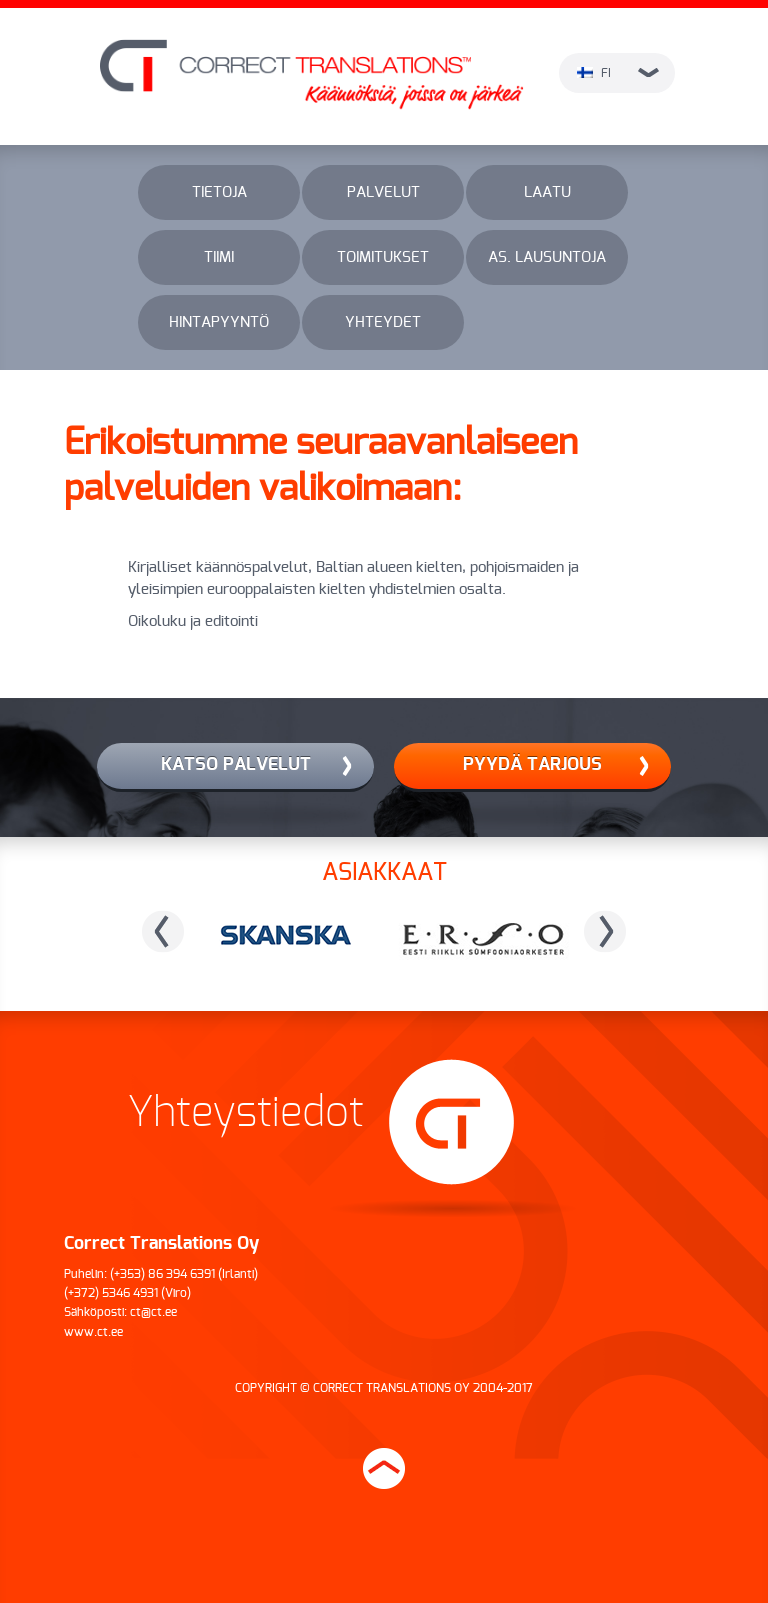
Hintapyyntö (219, 322)
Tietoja (219, 192)
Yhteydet (383, 322)
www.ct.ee (93, 1332)
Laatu (547, 192)
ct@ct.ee (153, 1312)
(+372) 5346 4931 (111, 1293)
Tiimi (219, 257)
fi (618, 73)
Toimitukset (383, 257)
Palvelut (383, 192)
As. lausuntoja (547, 257)
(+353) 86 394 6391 (162, 1274)
